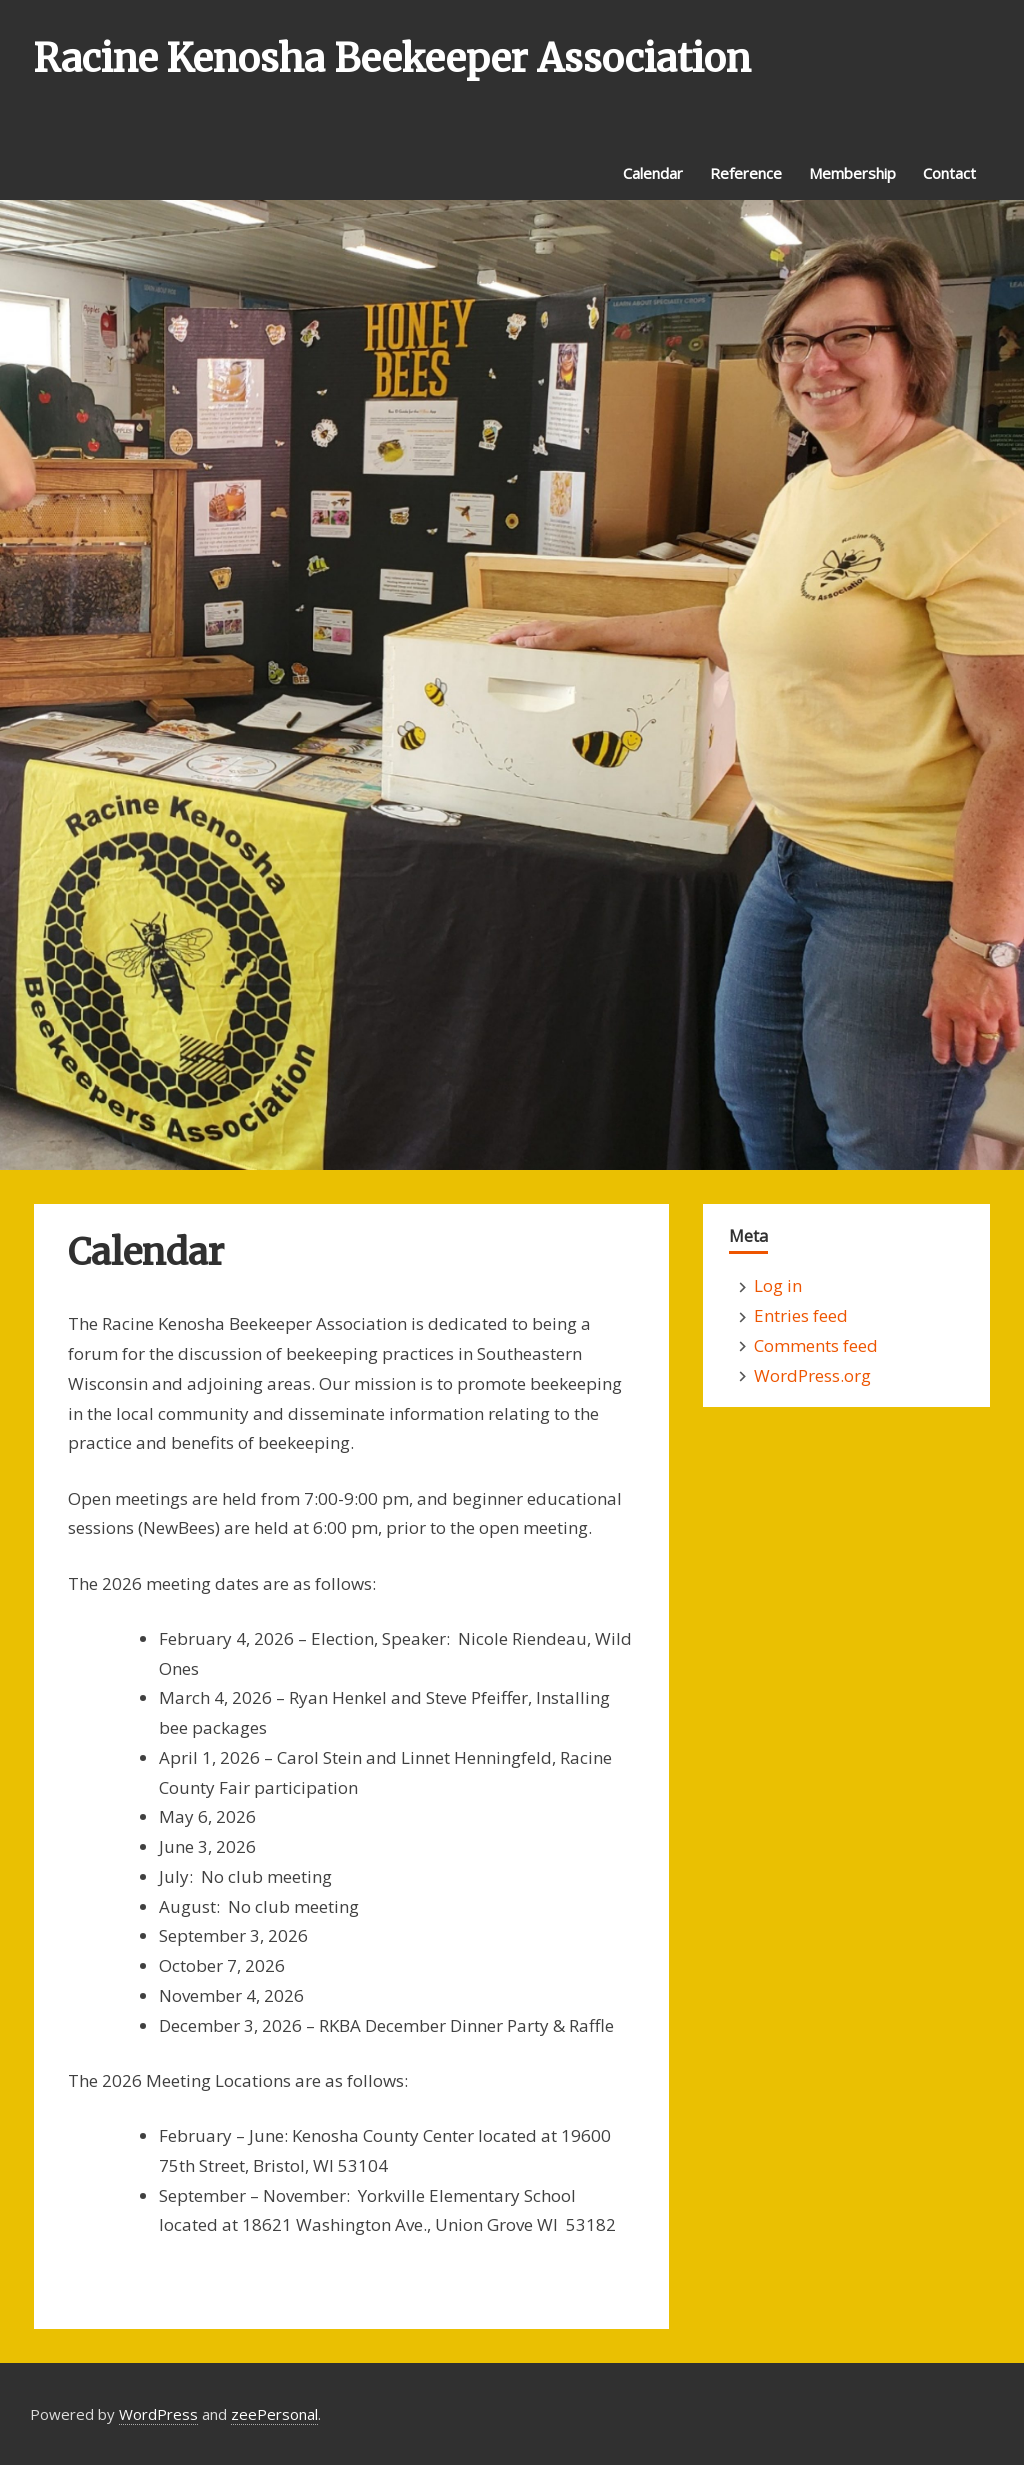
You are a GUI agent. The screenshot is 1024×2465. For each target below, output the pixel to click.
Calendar (653, 173)
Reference (746, 173)
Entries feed (801, 1315)
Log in (778, 1285)
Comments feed (816, 1345)
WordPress (158, 2414)
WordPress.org (812, 1375)
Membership (852, 173)
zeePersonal (274, 2414)
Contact (949, 173)
